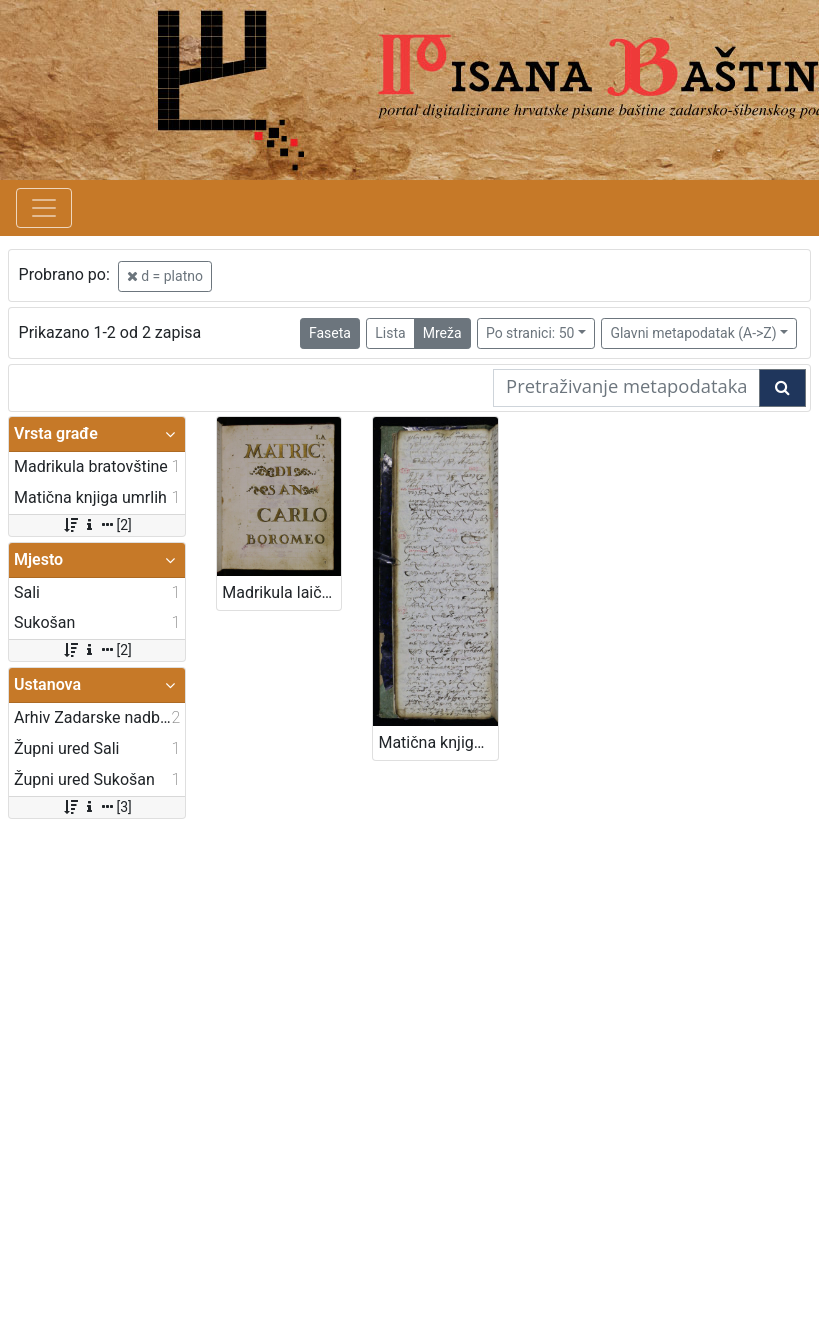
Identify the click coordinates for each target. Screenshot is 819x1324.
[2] (96, 525)
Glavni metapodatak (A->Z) (693, 333)
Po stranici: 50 (530, 333)
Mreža (442, 333)
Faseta (330, 333)
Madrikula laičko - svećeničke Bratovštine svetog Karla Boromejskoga (281, 592)
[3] (96, 807)
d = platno (165, 276)
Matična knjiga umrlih (437, 742)
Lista (390, 333)
